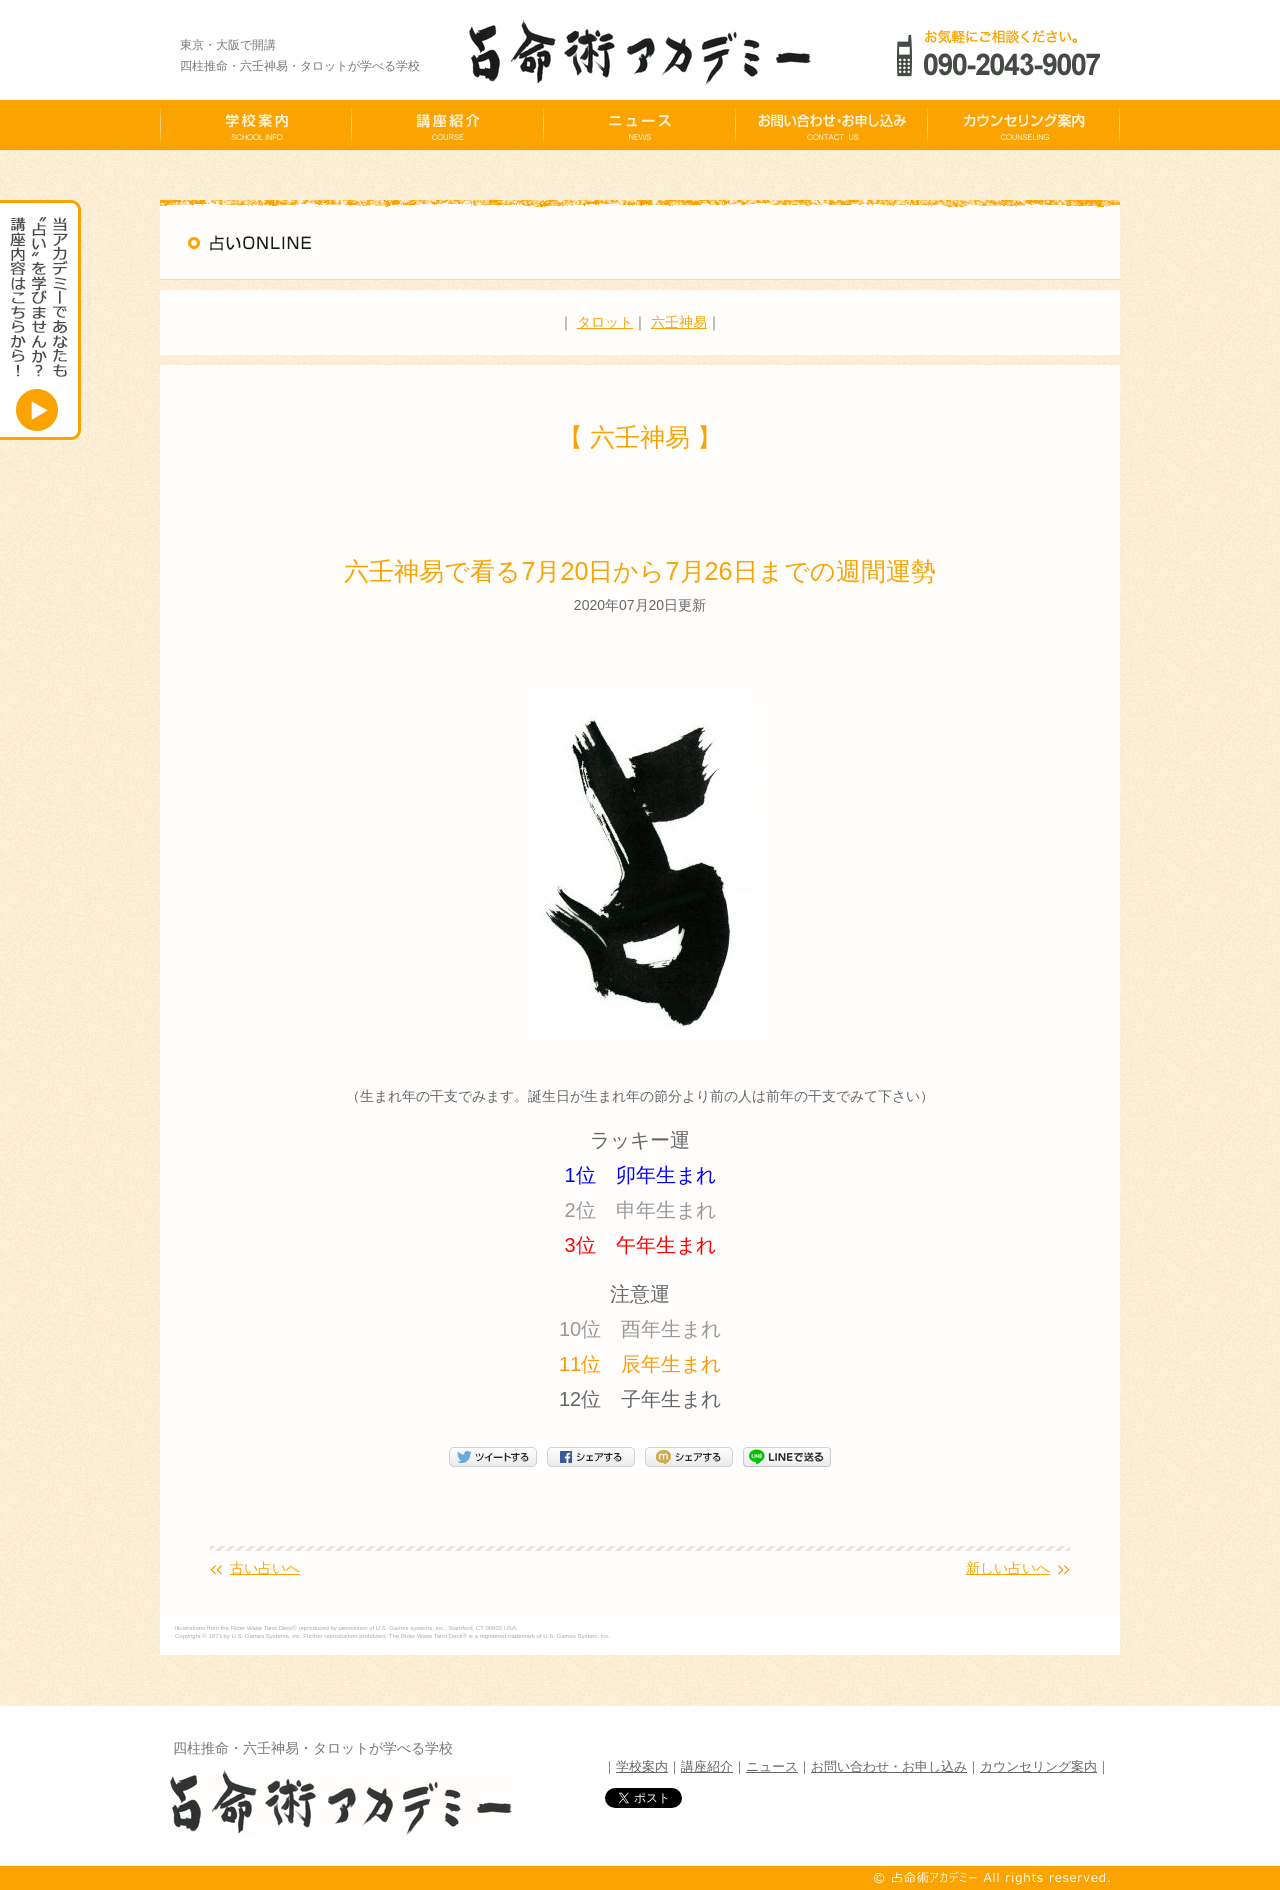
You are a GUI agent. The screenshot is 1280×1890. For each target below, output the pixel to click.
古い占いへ (265, 1568)
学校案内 (642, 1766)
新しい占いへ (1008, 1568)
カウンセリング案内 (1038, 1766)
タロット (605, 322)
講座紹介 (707, 1766)
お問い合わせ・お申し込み (889, 1766)
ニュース (772, 1766)
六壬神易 (679, 322)
